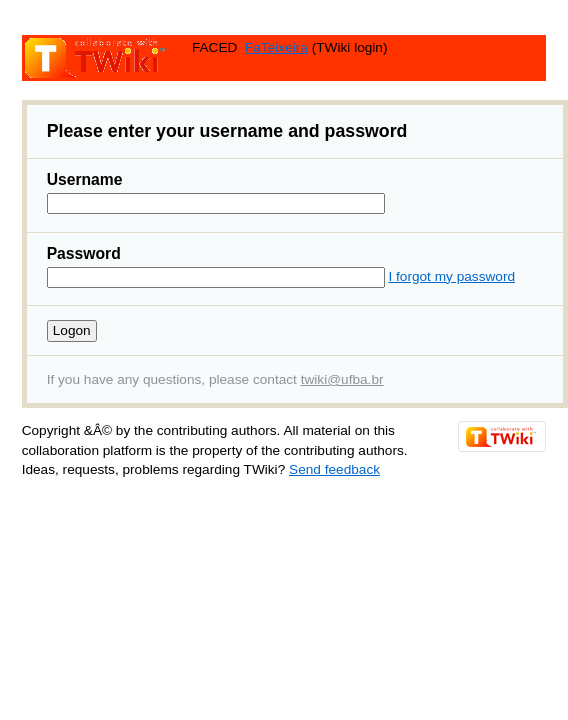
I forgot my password (451, 276)
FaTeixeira (276, 47)
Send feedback (334, 469)
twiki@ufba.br (342, 379)
